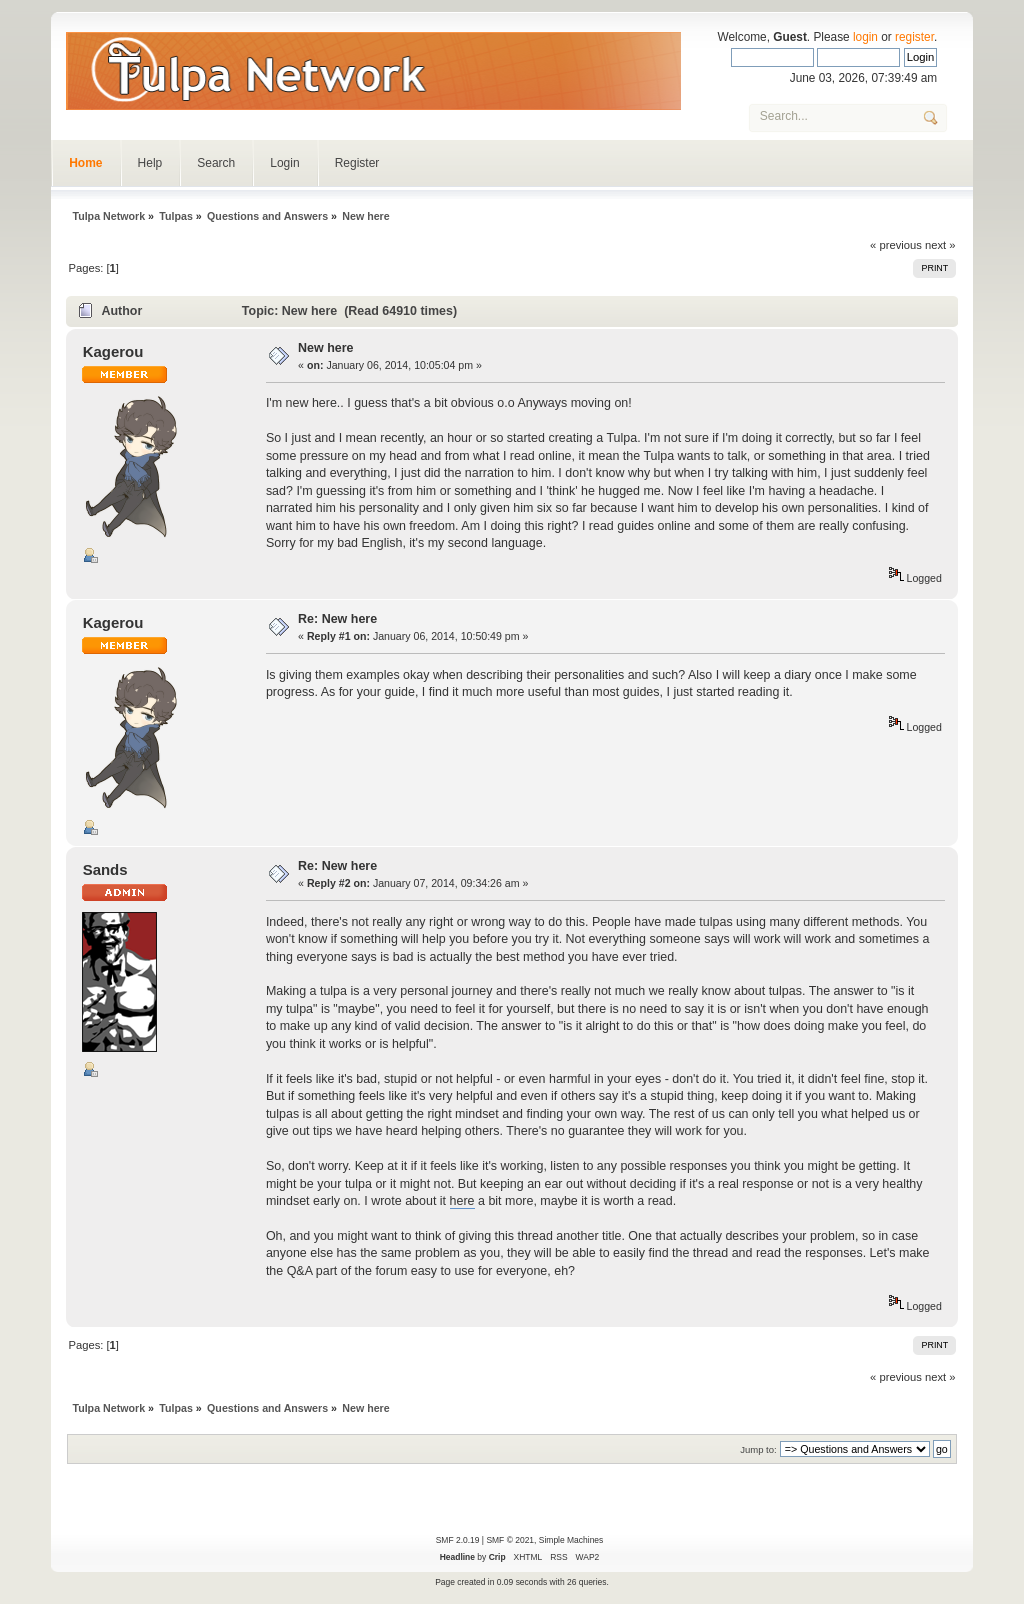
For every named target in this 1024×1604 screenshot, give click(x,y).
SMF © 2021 (510, 1540)
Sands (105, 869)
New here (325, 348)
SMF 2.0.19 (458, 1540)
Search (216, 163)
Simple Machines (571, 1540)
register (914, 37)
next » (940, 245)
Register (357, 163)
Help (150, 163)
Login (284, 163)
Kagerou (113, 351)
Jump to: (758, 1449)
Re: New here (337, 619)
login (865, 37)
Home (85, 163)
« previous (896, 245)
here (462, 1201)
